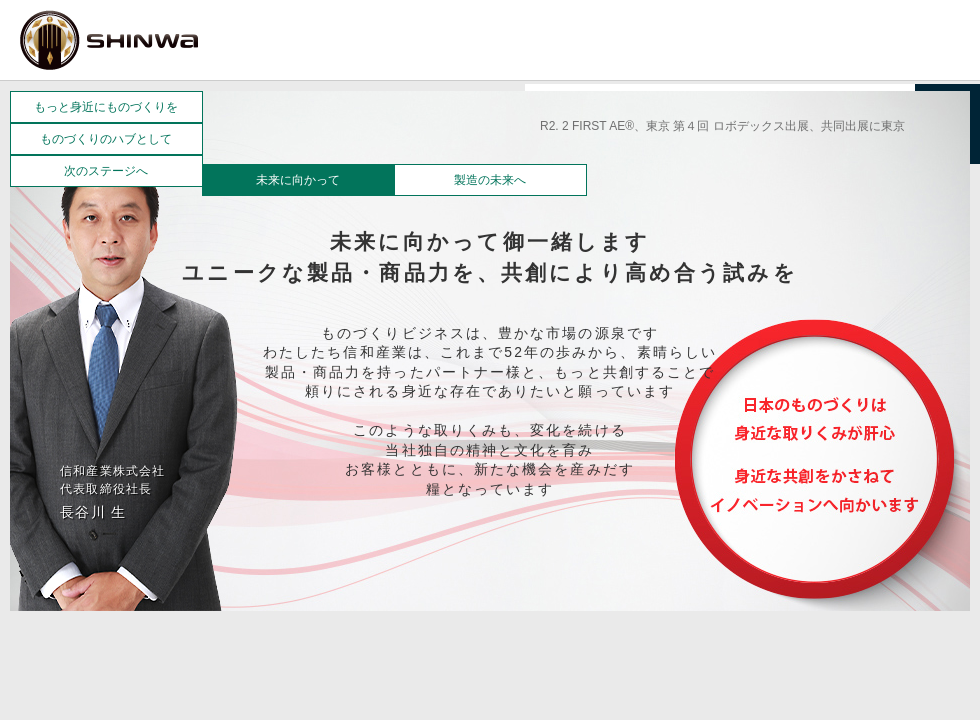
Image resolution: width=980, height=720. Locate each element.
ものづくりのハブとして (106, 139)
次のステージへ (106, 171)
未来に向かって (298, 180)
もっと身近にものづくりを (106, 107)
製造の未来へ (490, 180)
